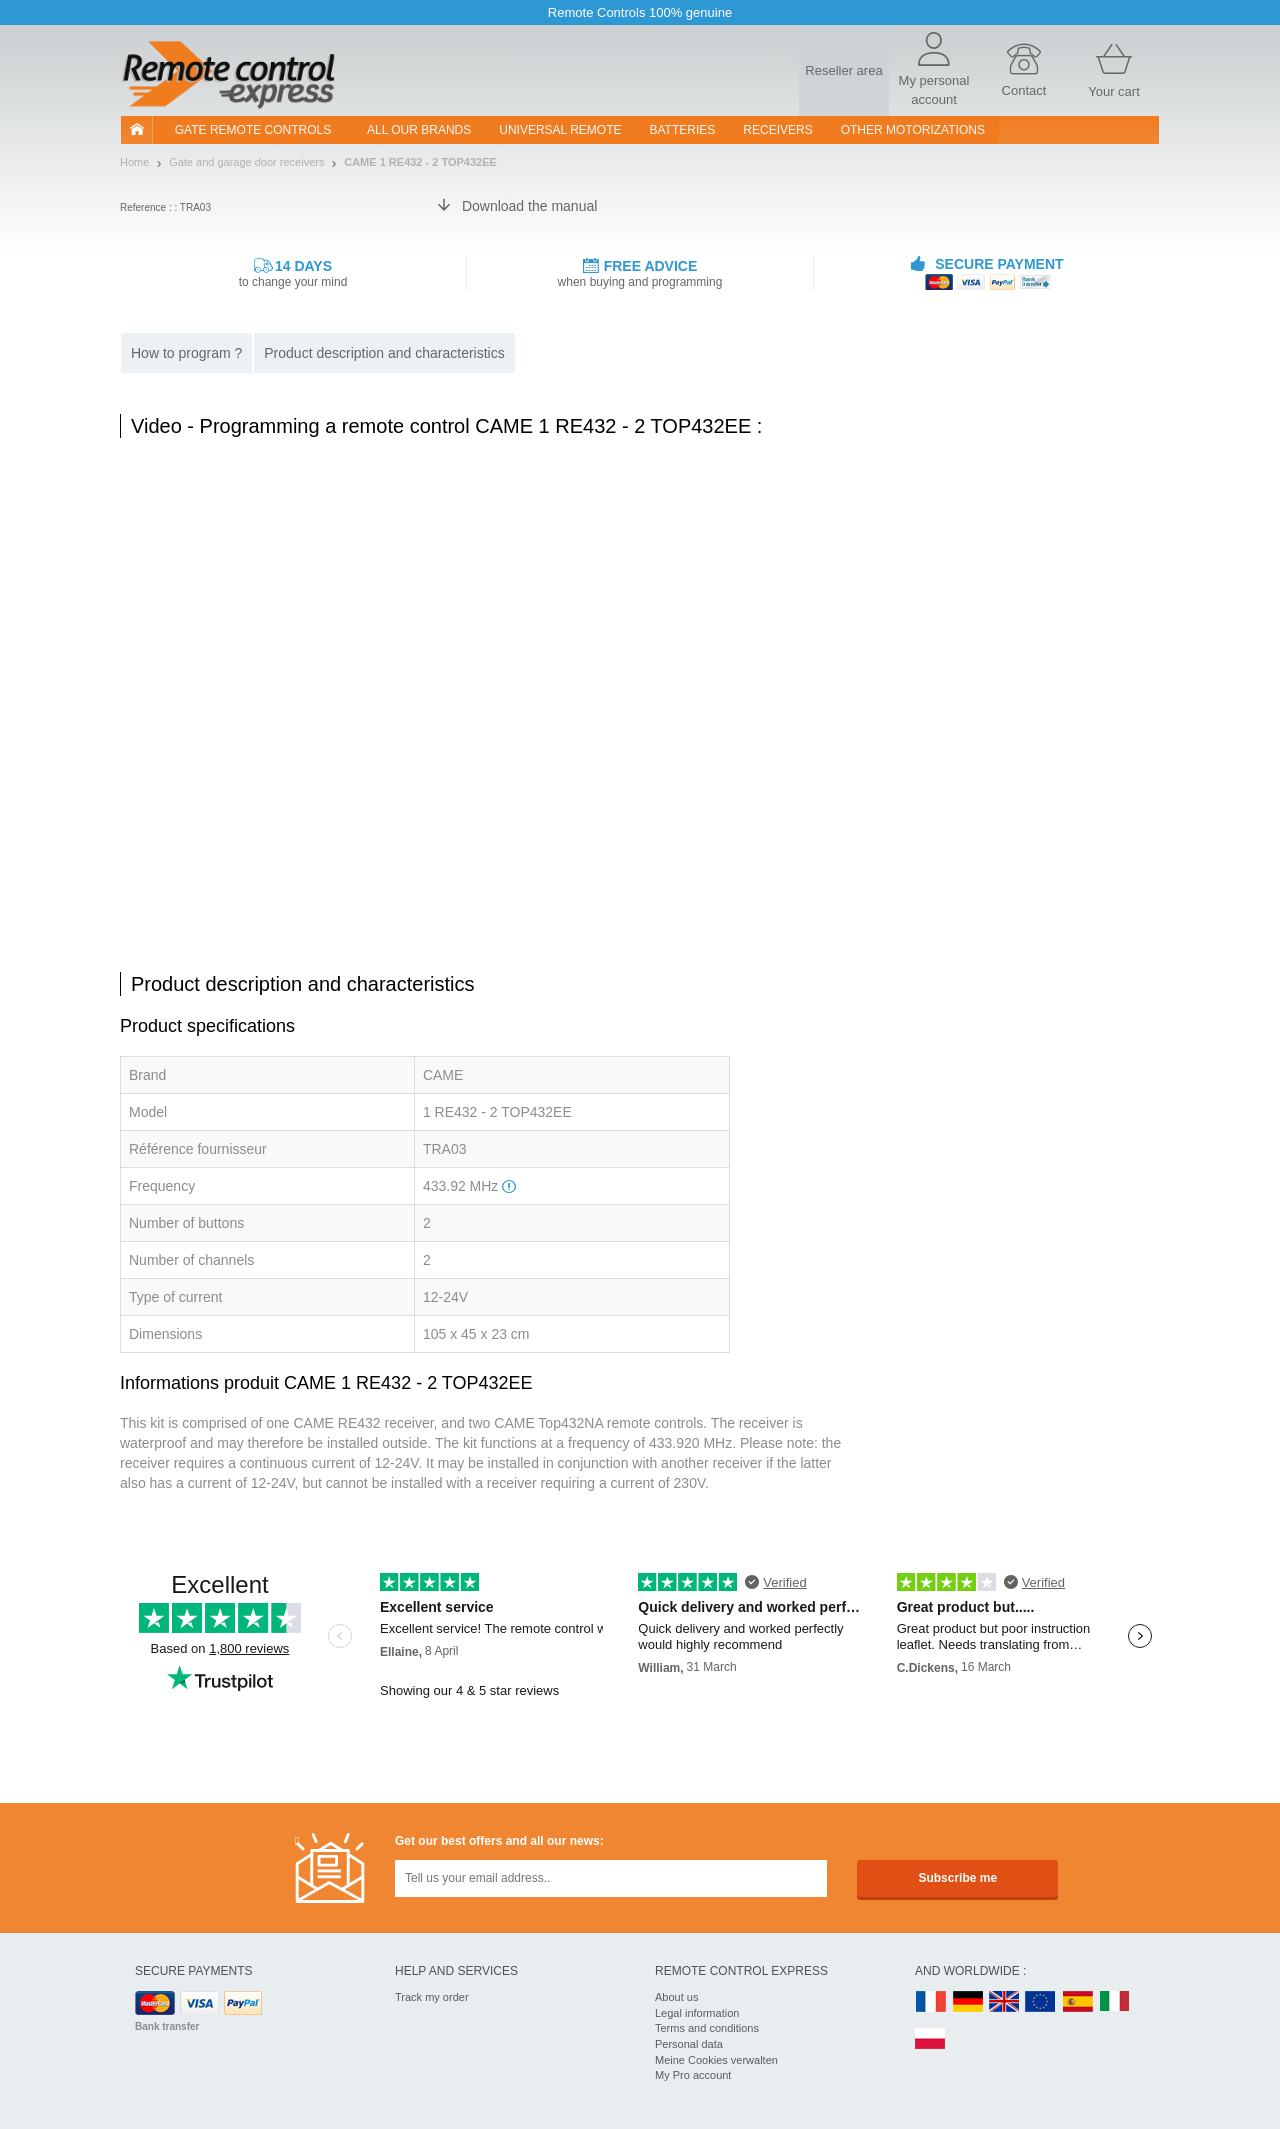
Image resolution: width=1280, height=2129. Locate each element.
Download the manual (529, 206)
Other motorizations (913, 130)
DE (968, 2002)
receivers (777, 130)
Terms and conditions (707, 2028)
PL (931, 2039)
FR (931, 2002)
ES (1078, 2002)
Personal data (689, 2044)
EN (1041, 2002)
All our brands (419, 130)
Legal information (697, 2013)
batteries (683, 130)
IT (1115, 2002)
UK (1005, 2002)
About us (676, 1997)
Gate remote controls (253, 130)
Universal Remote (560, 130)
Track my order (432, 1997)
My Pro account (693, 2075)
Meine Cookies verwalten (716, 2060)
